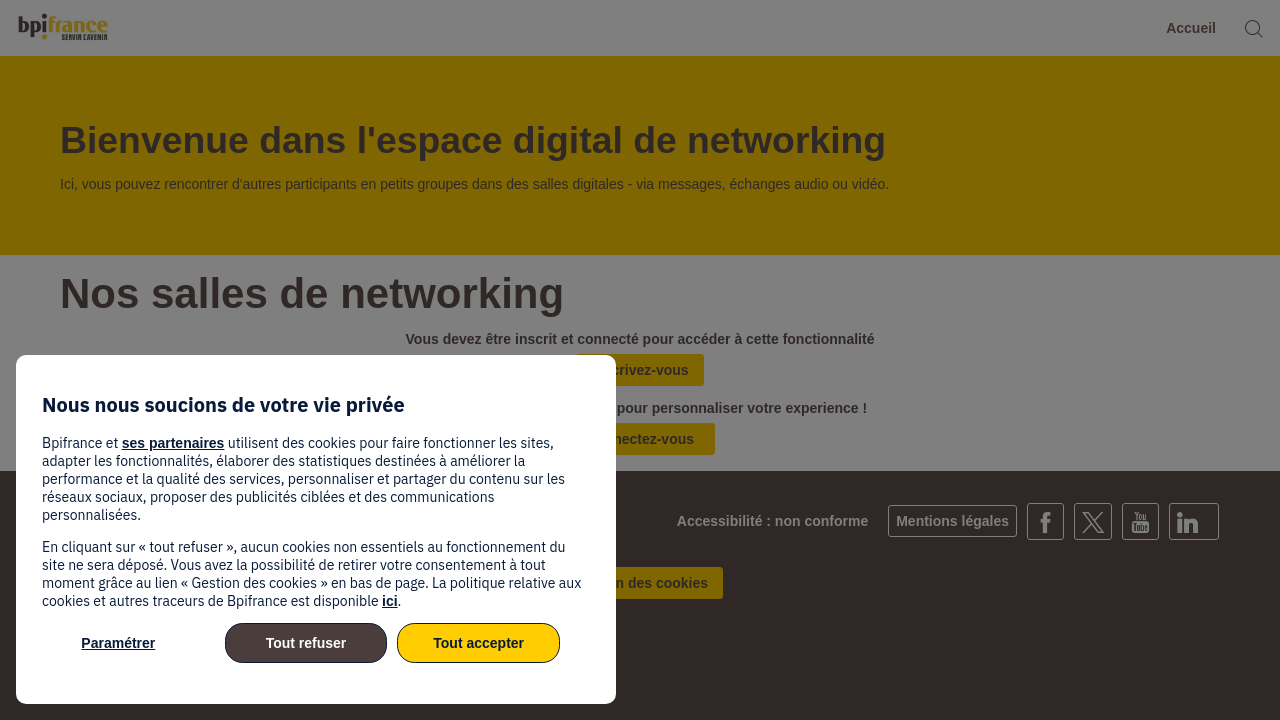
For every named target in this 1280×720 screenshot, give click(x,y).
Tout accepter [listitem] (478, 643)
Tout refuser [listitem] (306, 643)
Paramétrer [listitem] (118, 643)
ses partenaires (173, 443)
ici (390, 601)
